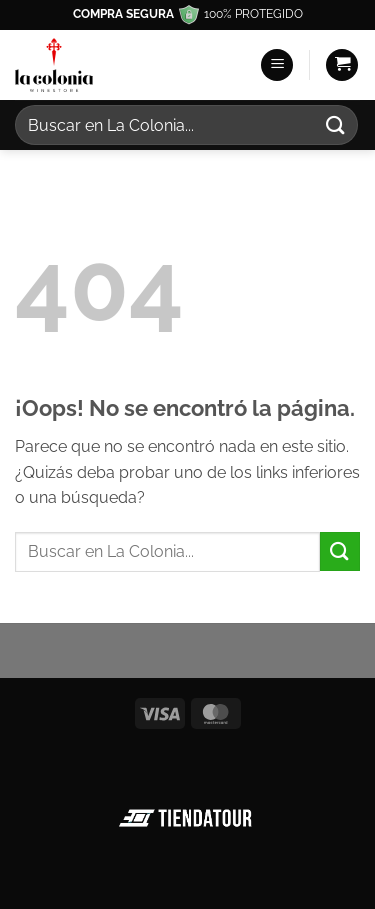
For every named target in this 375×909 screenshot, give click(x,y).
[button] (277, 65)
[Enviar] (336, 124)
